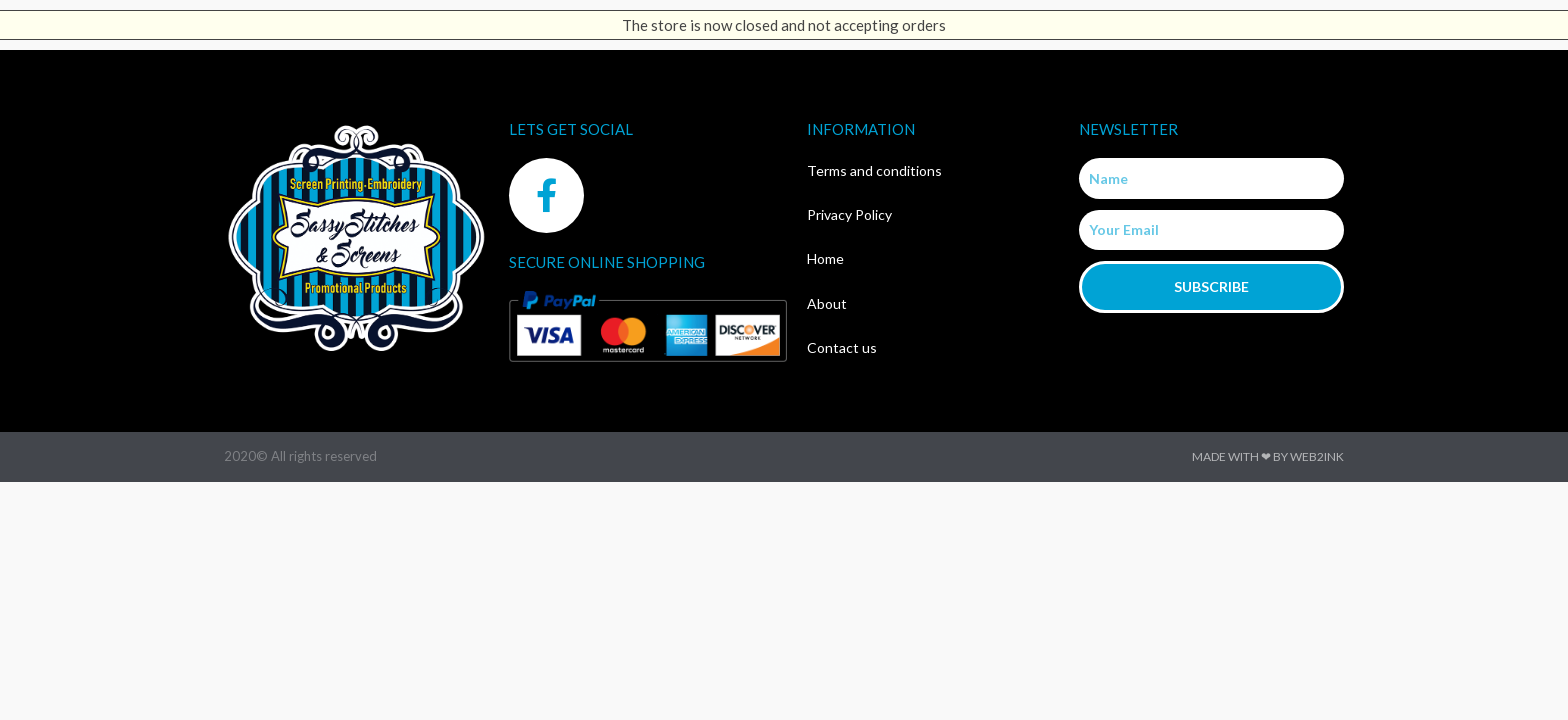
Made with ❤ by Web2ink (1268, 456)
